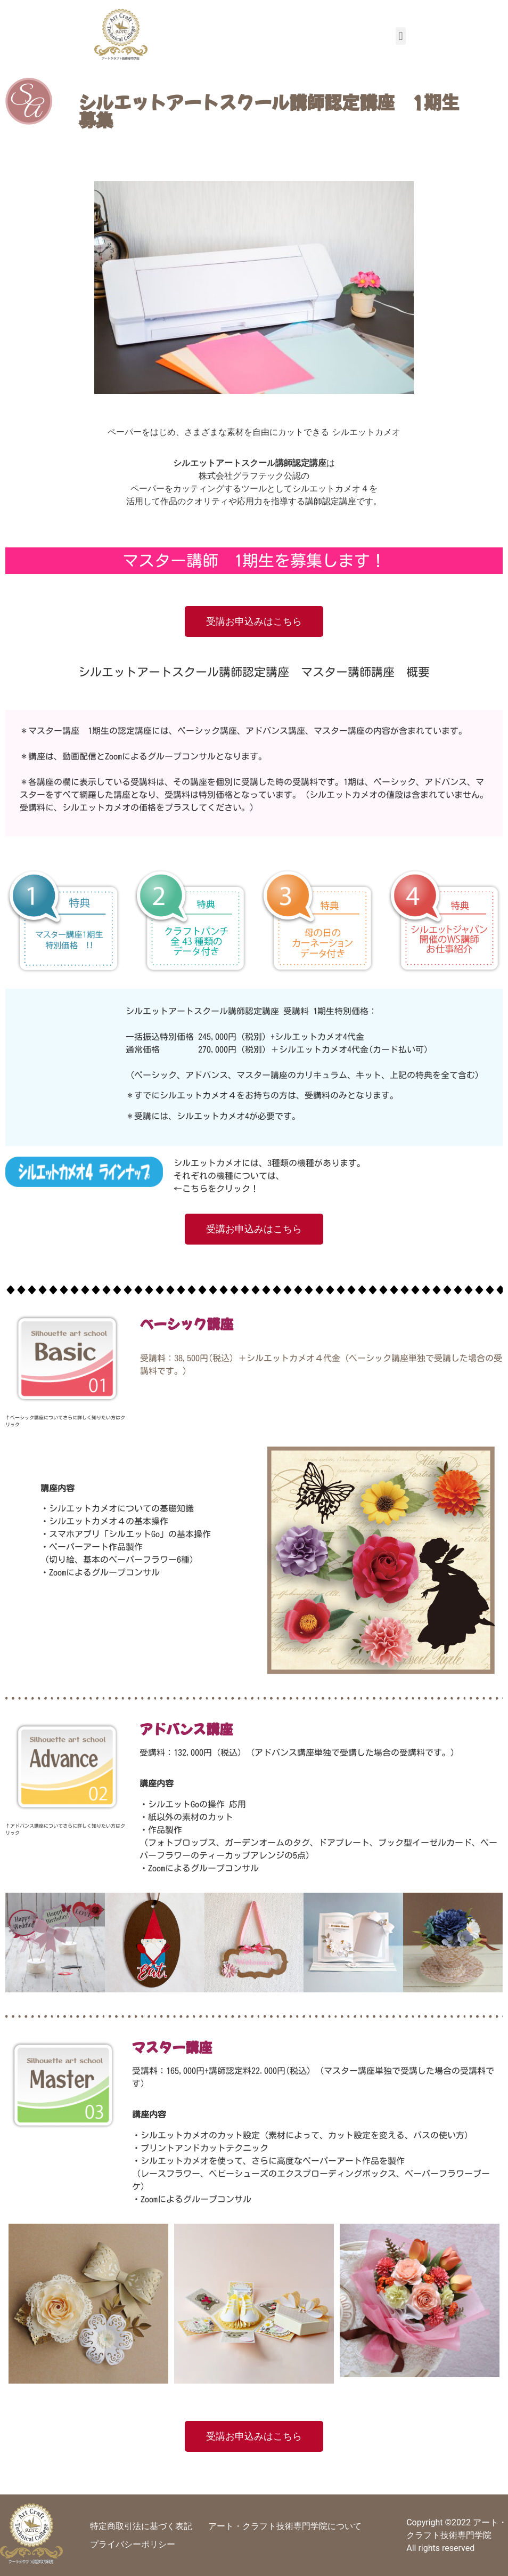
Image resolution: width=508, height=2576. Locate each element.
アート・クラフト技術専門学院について (285, 2526)
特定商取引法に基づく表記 (141, 2526)
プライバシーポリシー (132, 2544)
